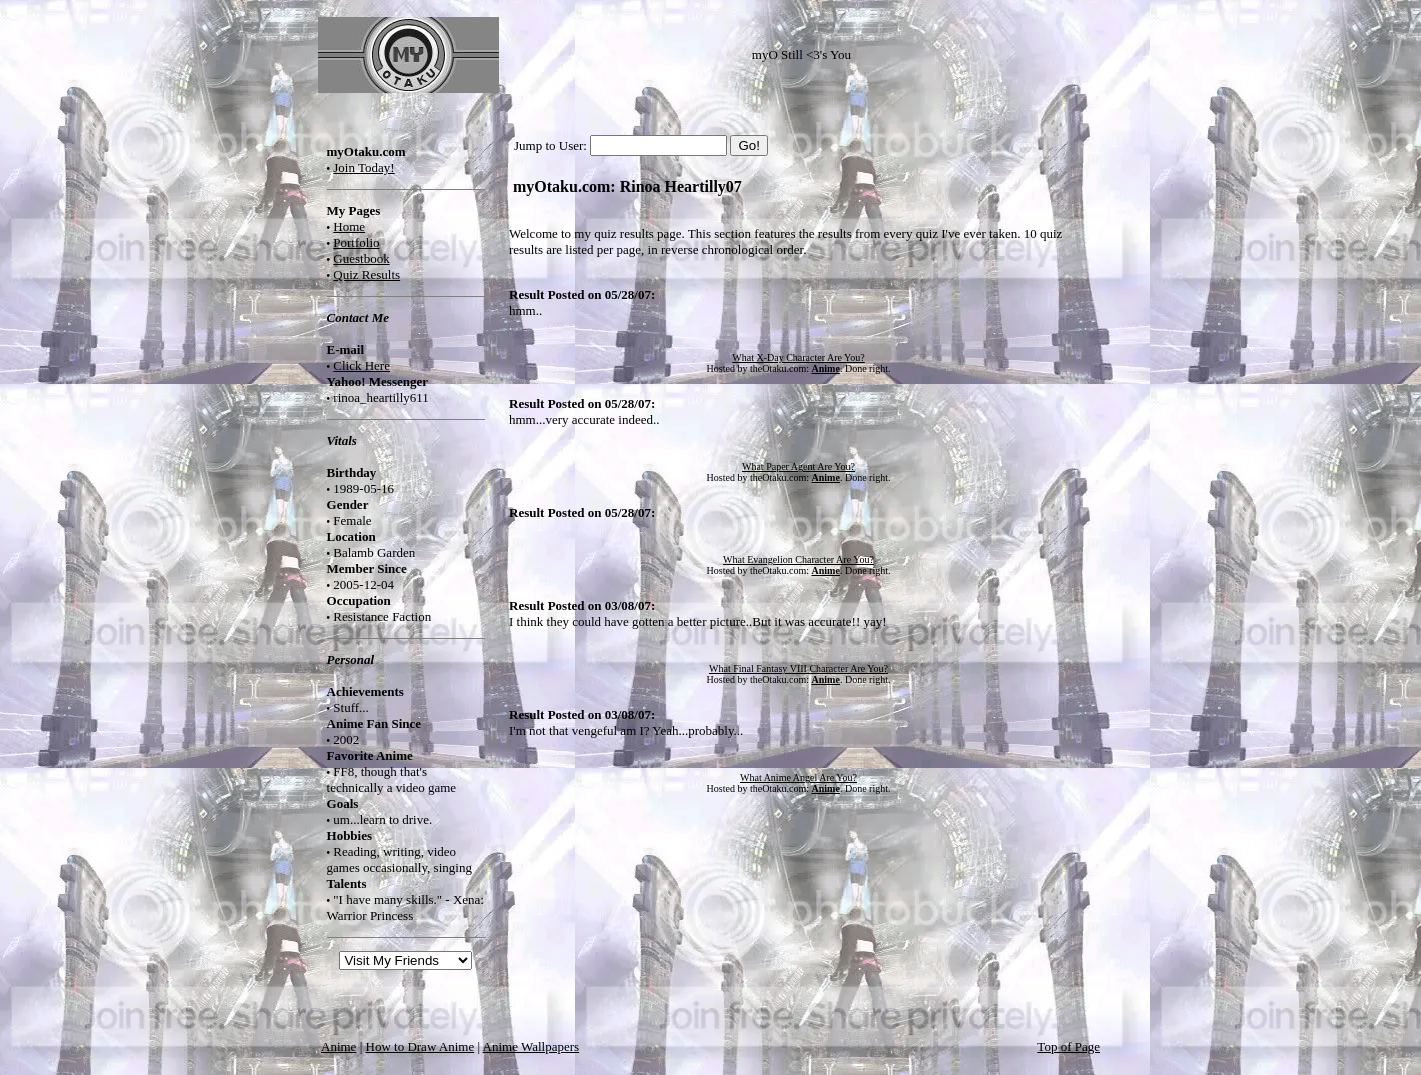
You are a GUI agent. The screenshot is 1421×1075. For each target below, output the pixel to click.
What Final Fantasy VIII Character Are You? (798, 668)
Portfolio (356, 242)
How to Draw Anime (420, 1046)
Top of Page (1068, 1046)
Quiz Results (366, 274)
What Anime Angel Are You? (798, 777)
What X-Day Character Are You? (798, 357)
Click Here (361, 365)
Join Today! (363, 167)
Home (349, 226)
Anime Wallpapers (531, 1046)
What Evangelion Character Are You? (798, 559)
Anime (338, 1046)
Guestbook (361, 258)
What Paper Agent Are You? (798, 466)
